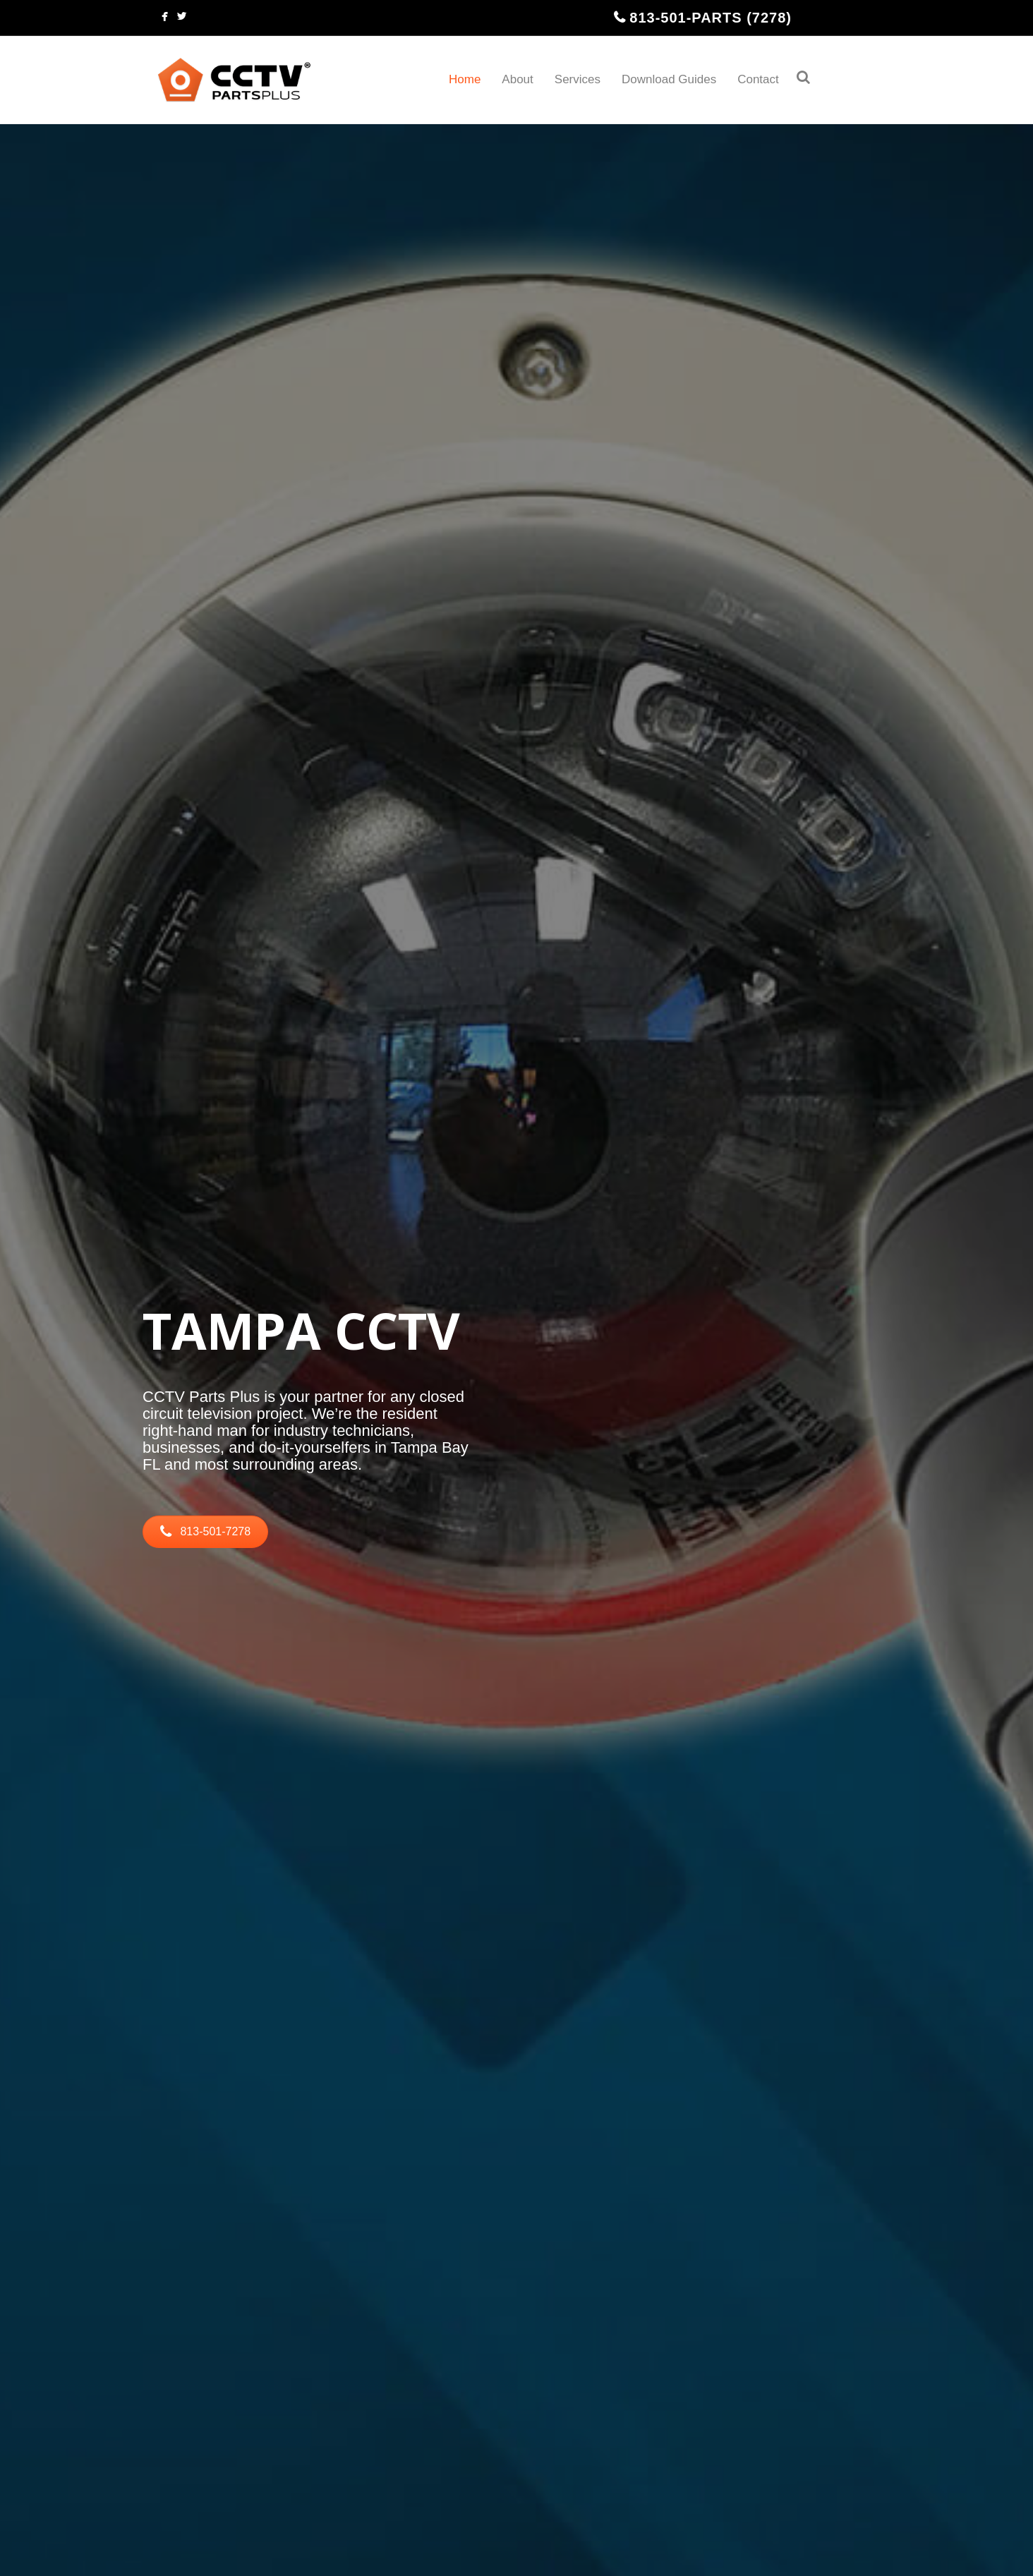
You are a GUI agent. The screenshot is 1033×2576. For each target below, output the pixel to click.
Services (577, 79)
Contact (758, 79)
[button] (205, 1532)
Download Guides (669, 79)
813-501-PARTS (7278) (710, 17)
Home (465, 79)
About (517, 79)
